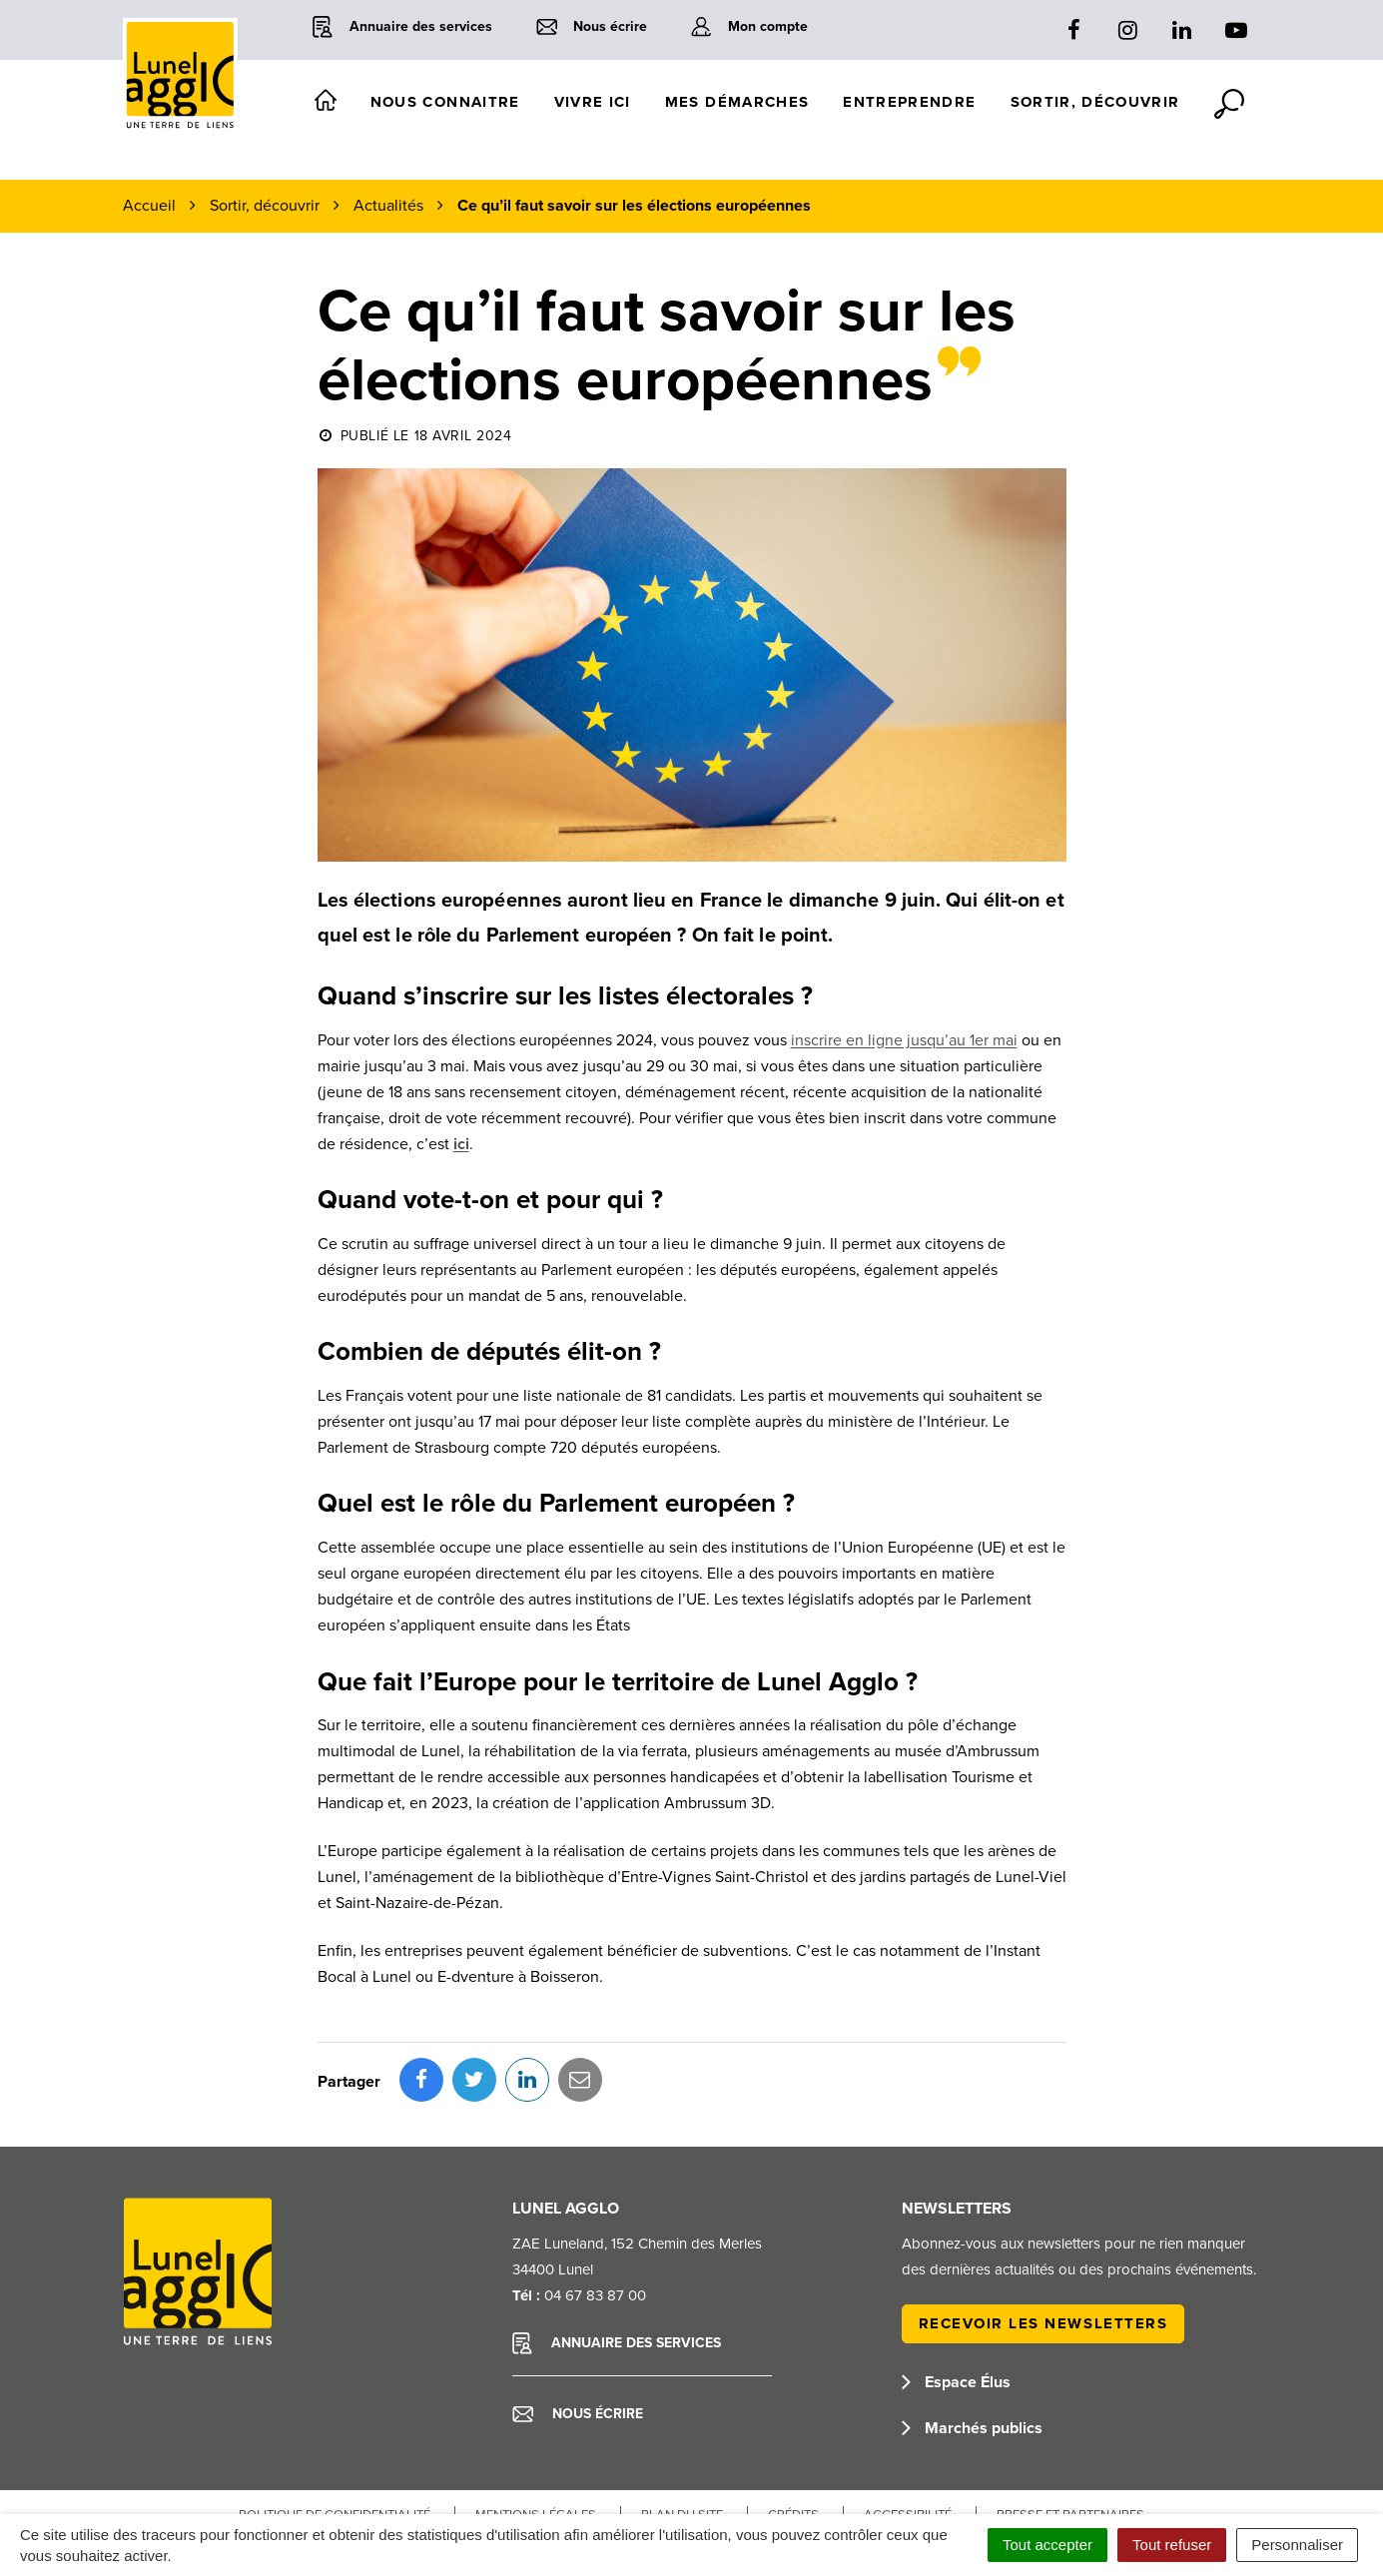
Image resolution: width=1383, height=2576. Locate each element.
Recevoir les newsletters (1043, 2235)
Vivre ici (592, 102)
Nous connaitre (445, 102)
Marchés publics (972, 2339)
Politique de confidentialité (334, 2426)
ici (461, 1144)
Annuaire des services (616, 2254)
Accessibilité (908, 2426)
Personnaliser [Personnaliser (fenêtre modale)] (1297, 2544)
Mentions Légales (535, 2426)
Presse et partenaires (1070, 2426)
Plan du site (682, 2426)
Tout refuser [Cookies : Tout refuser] (1171, 2544)
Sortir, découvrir (1095, 102)
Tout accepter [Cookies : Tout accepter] (1047, 2544)
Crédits (793, 2426)
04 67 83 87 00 (595, 2207)
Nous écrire (577, 2325)
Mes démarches (737, 102)
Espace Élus (956, 2293)
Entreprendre (909, 102)
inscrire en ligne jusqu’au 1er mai (904, 1040)
